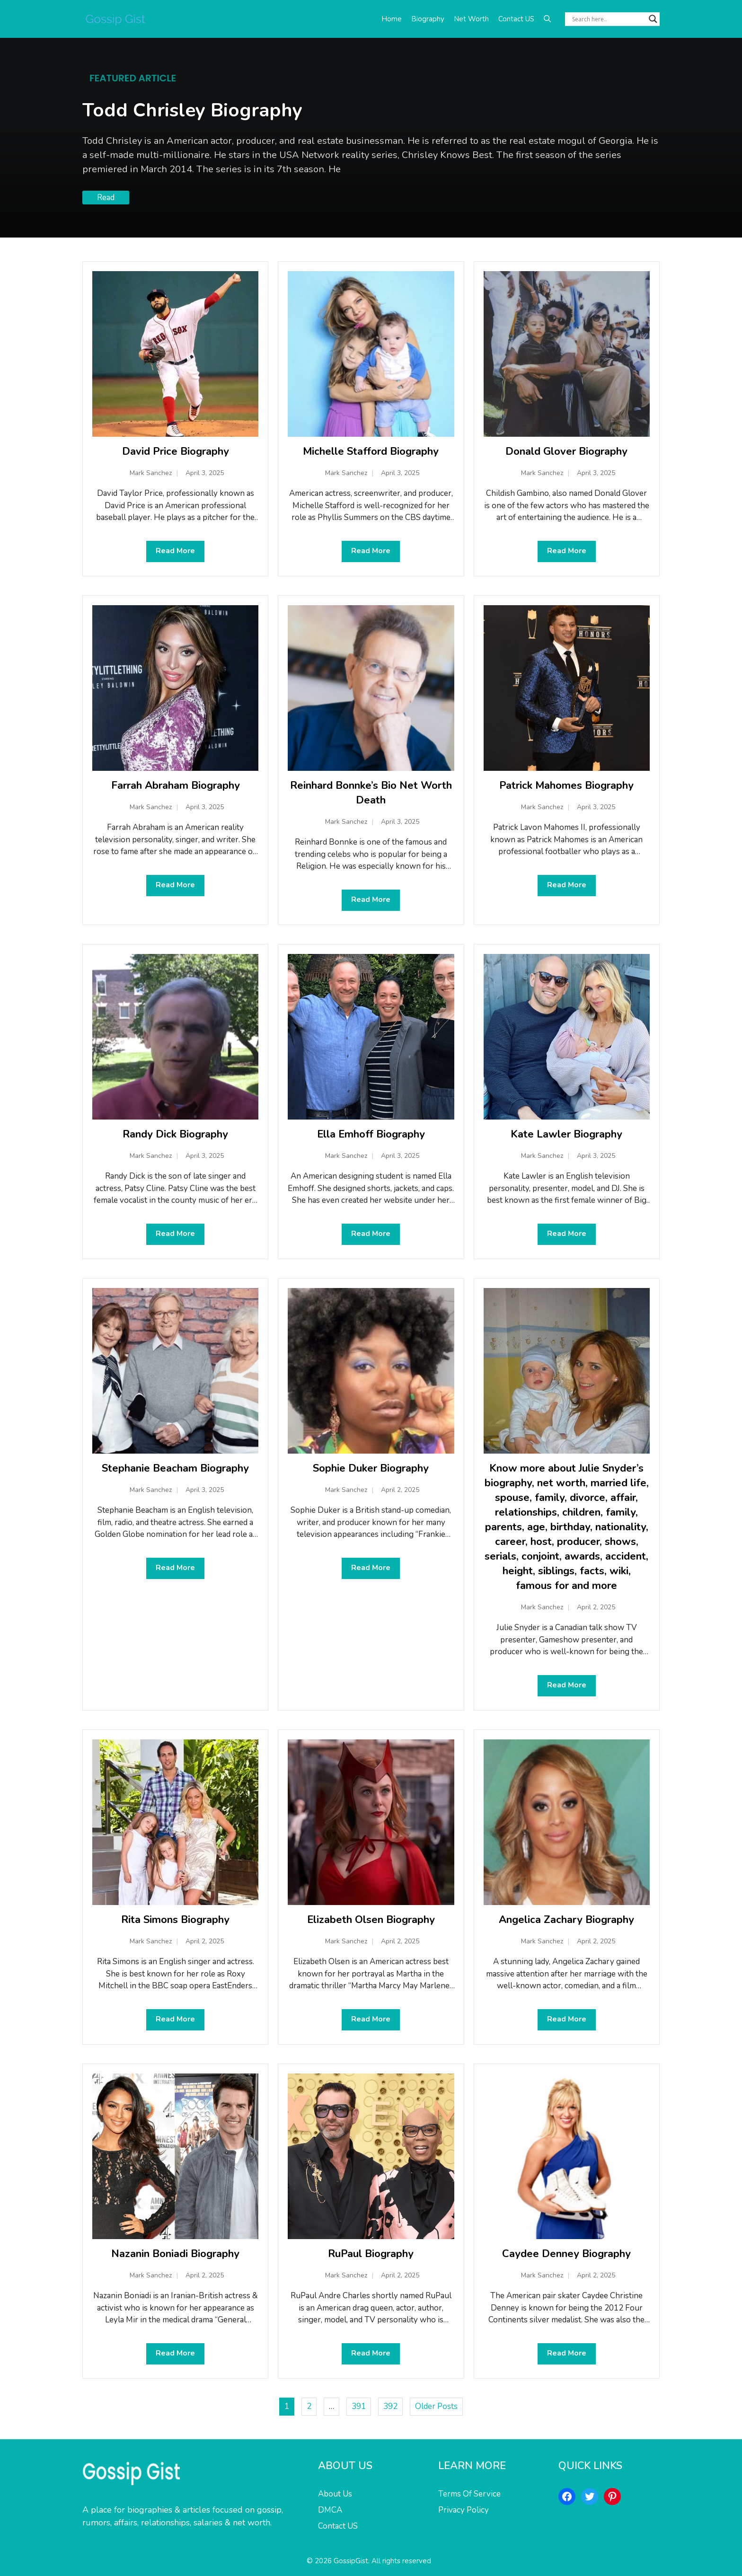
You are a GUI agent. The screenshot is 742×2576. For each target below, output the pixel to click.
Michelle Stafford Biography (371, 451)
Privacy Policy (463, 2510)
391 (359, 2406)
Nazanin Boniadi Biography (175, 2254)
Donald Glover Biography (566, 451)
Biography (427, 19)
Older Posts (436, 2406)
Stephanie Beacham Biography (175, 1468)
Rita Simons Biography (175, 1920)
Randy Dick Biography (175, 1134)
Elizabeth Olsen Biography (371, 1920)
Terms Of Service (469, 2493)
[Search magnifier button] (653, 19)
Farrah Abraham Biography (175, 785)
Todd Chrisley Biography (192, 110)
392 (390, 2406)
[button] (547, 18)
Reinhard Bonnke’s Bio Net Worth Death (371, 792)
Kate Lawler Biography (566, 1134)
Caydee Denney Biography (566, 2254)
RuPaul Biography (371, 2254)
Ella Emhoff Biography (371, 1134)
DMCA (330, 2510)
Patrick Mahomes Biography (566, 785)
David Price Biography (175, 451)
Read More (175, 551)
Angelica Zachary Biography (566, 1920)
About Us (335, 2493)
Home (391, 19)
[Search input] (608, 19)
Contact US (516, 19)
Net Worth (471, 19)
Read (106, 197)
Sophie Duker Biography (371, 1468)
